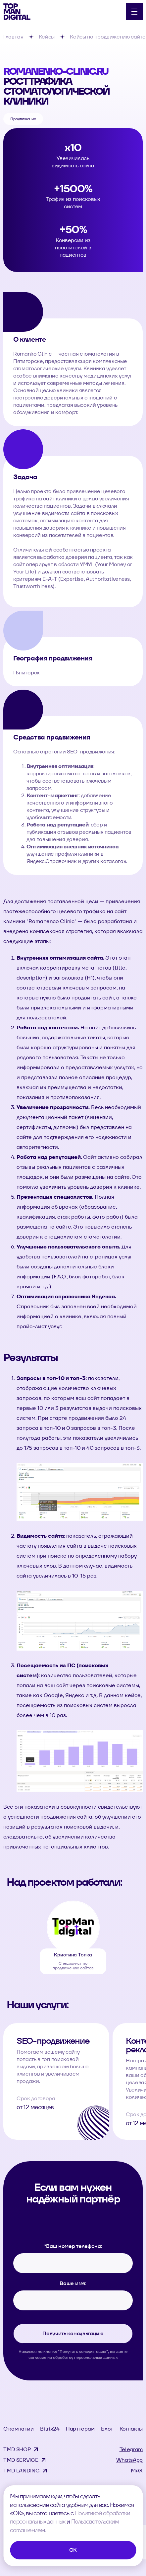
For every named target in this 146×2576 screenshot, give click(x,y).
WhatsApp (129, 2459)
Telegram (131, 2449)
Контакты (131, 2428)
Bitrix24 (49, 2428)
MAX (137, 2470)
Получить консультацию (72, 2333)
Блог (107, 2428)
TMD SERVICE (20, 2459)
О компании (18, 2428)
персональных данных (96, 2357)
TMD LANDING (21, 2470)
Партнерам (80, 2428)
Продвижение (23, 118)
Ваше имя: (73, 2283)
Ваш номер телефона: (73, 2246)
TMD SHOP (16, 2449)
